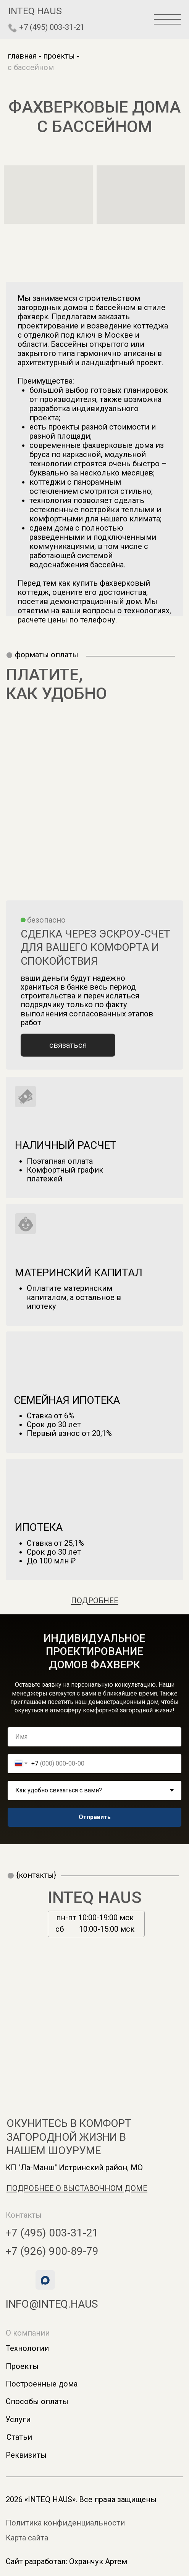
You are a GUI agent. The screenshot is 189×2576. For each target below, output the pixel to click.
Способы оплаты (37, 2401)
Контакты (24, 2215)
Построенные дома (42, 2383)
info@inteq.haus (52, 2304)
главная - (24, 55)
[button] (68, 1045)
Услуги (18, 2419)
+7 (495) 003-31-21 (51, 27)
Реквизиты (26, 2455)
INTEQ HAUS (95, 1897)
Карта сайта (27, 2537)
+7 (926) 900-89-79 (52, 2251)
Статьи (19, 2437)
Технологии (27, 2348)
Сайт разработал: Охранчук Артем (66, 2561)
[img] (12, 28)
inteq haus (35, 10)
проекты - (61, 55)
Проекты (22, 2366)
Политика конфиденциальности (65, 2522)
